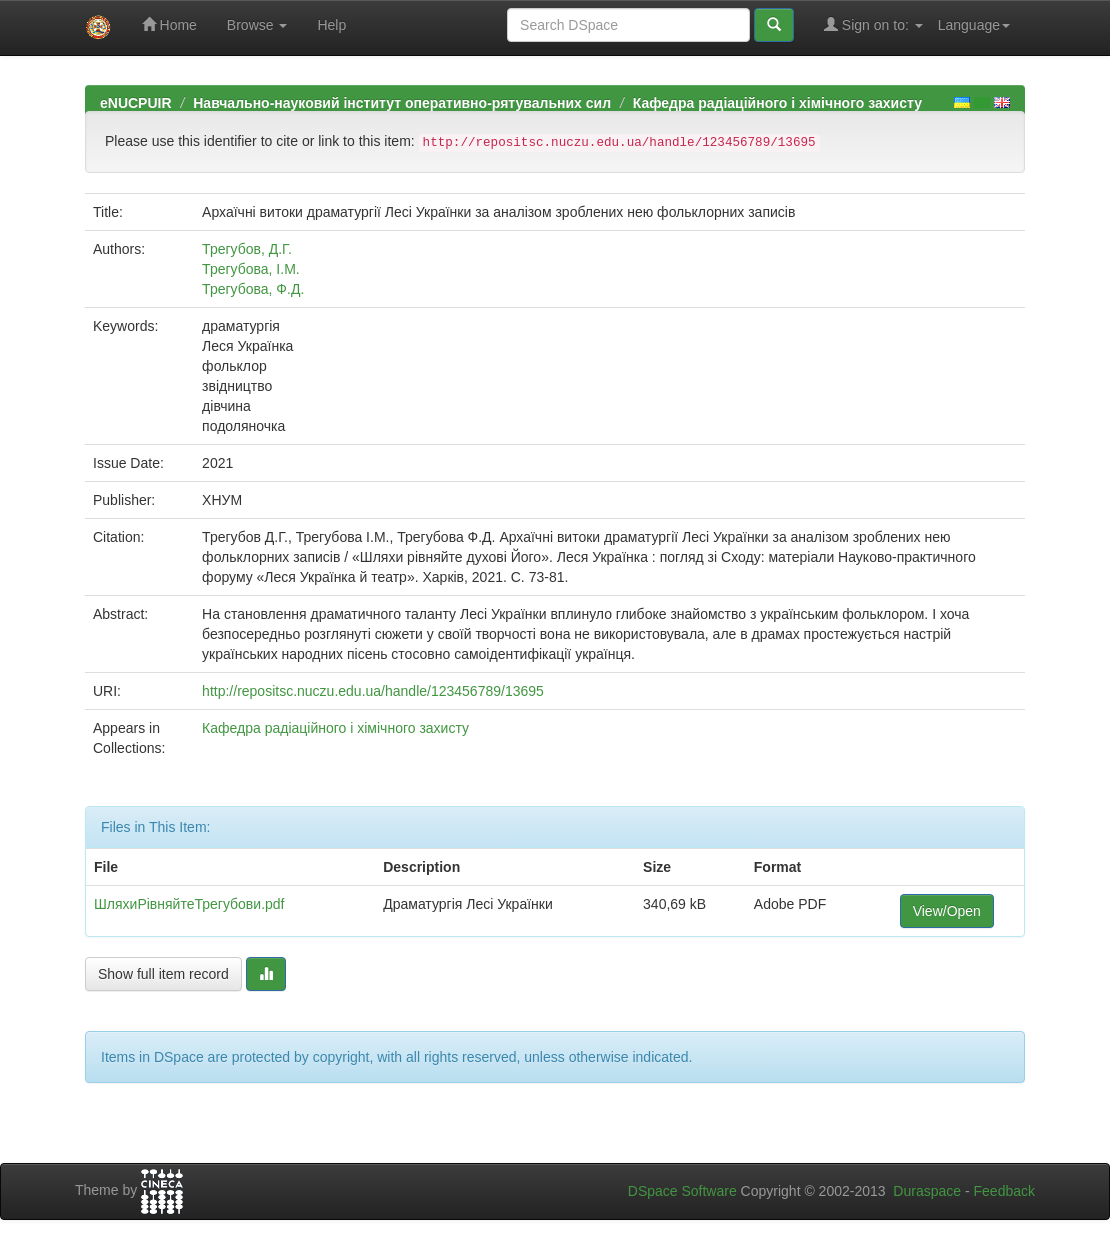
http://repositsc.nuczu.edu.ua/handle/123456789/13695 (373, 691)
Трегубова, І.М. (251, 269)
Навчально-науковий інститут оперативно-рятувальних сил (402, 103)
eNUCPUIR (136, 103)
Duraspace (927, 1191)
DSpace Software (682, 1191)
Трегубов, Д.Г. (247, 249)
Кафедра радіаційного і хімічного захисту (777, 103)
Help (331, 25)
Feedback (1004, 1191)
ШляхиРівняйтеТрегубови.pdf (189, 904)
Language (974, 25)
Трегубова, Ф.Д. (253, 289)
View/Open (947, 911)
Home (169, 24)
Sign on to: (873, 24)
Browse (257, 25)
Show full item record (163, 974)
